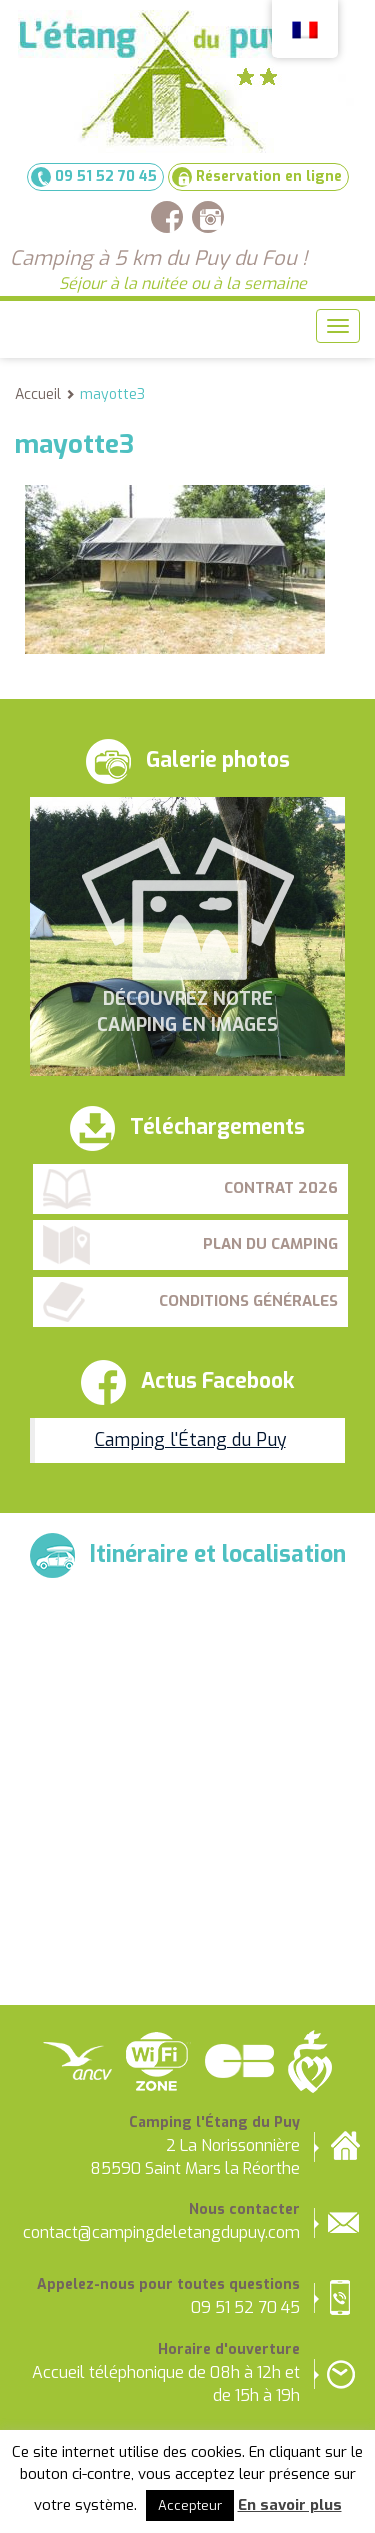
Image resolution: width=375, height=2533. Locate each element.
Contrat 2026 (281, 1188)
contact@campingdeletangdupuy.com (161, 2232)
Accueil (38, 394)
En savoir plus (290, 2505)
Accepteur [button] (190, 2505)
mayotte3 (112, 394)
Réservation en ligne (257, 177)
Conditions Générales (248, 1301)
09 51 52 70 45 (94, 177)
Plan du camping (270, 1244)
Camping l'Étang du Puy (190, 1440)
